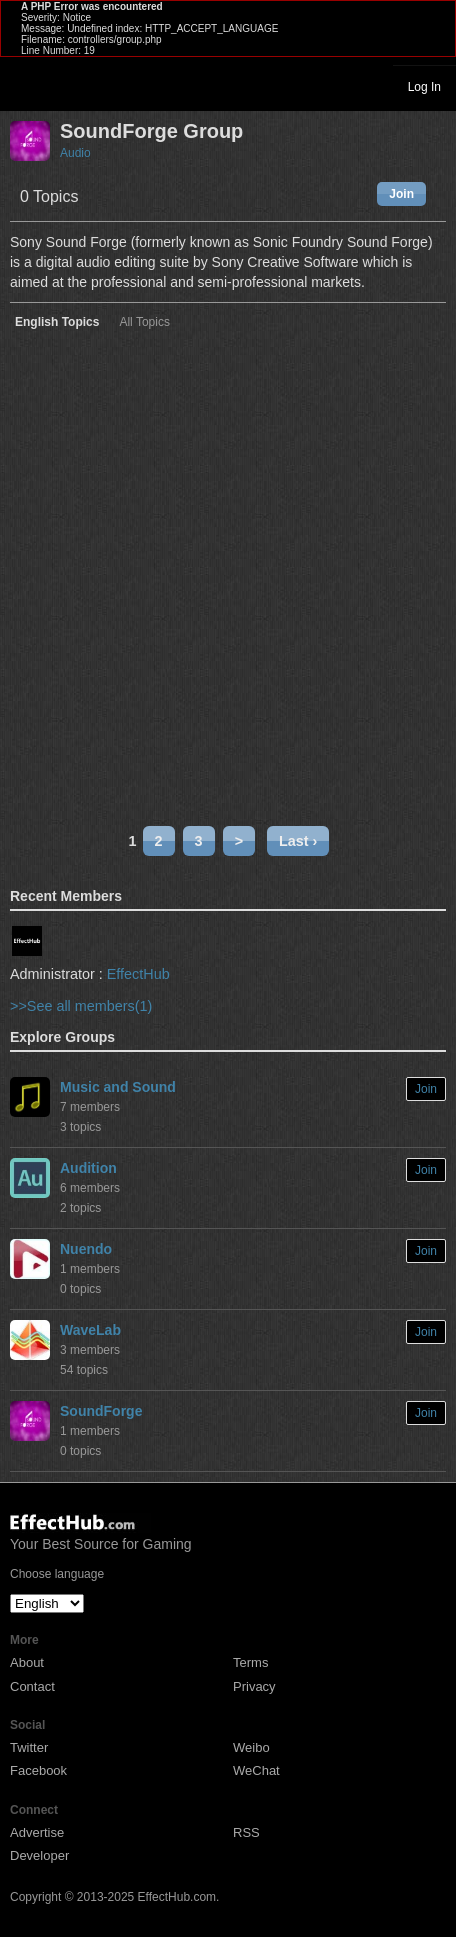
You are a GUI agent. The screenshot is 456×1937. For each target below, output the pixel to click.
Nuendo (86, 1249)
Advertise (37, 1832)
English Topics (57, 322)
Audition (88, 1168)
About (27, 1662)
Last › (298, 841)
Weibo (251, 1747)
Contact (32, 1686)
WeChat (256, 1770)
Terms (250, 1662)
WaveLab (90, 1330)
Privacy (254, 1686)
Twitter (29, 1747)
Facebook (38, 1770)
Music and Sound (118, 1087)
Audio (75, 153)
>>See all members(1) (81, 1006)
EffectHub (138, 974)
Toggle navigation (24, 86)
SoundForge (101, 1411)
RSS (246, 1832)
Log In (424, 87)
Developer (39, 1855)
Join (401, 194)
